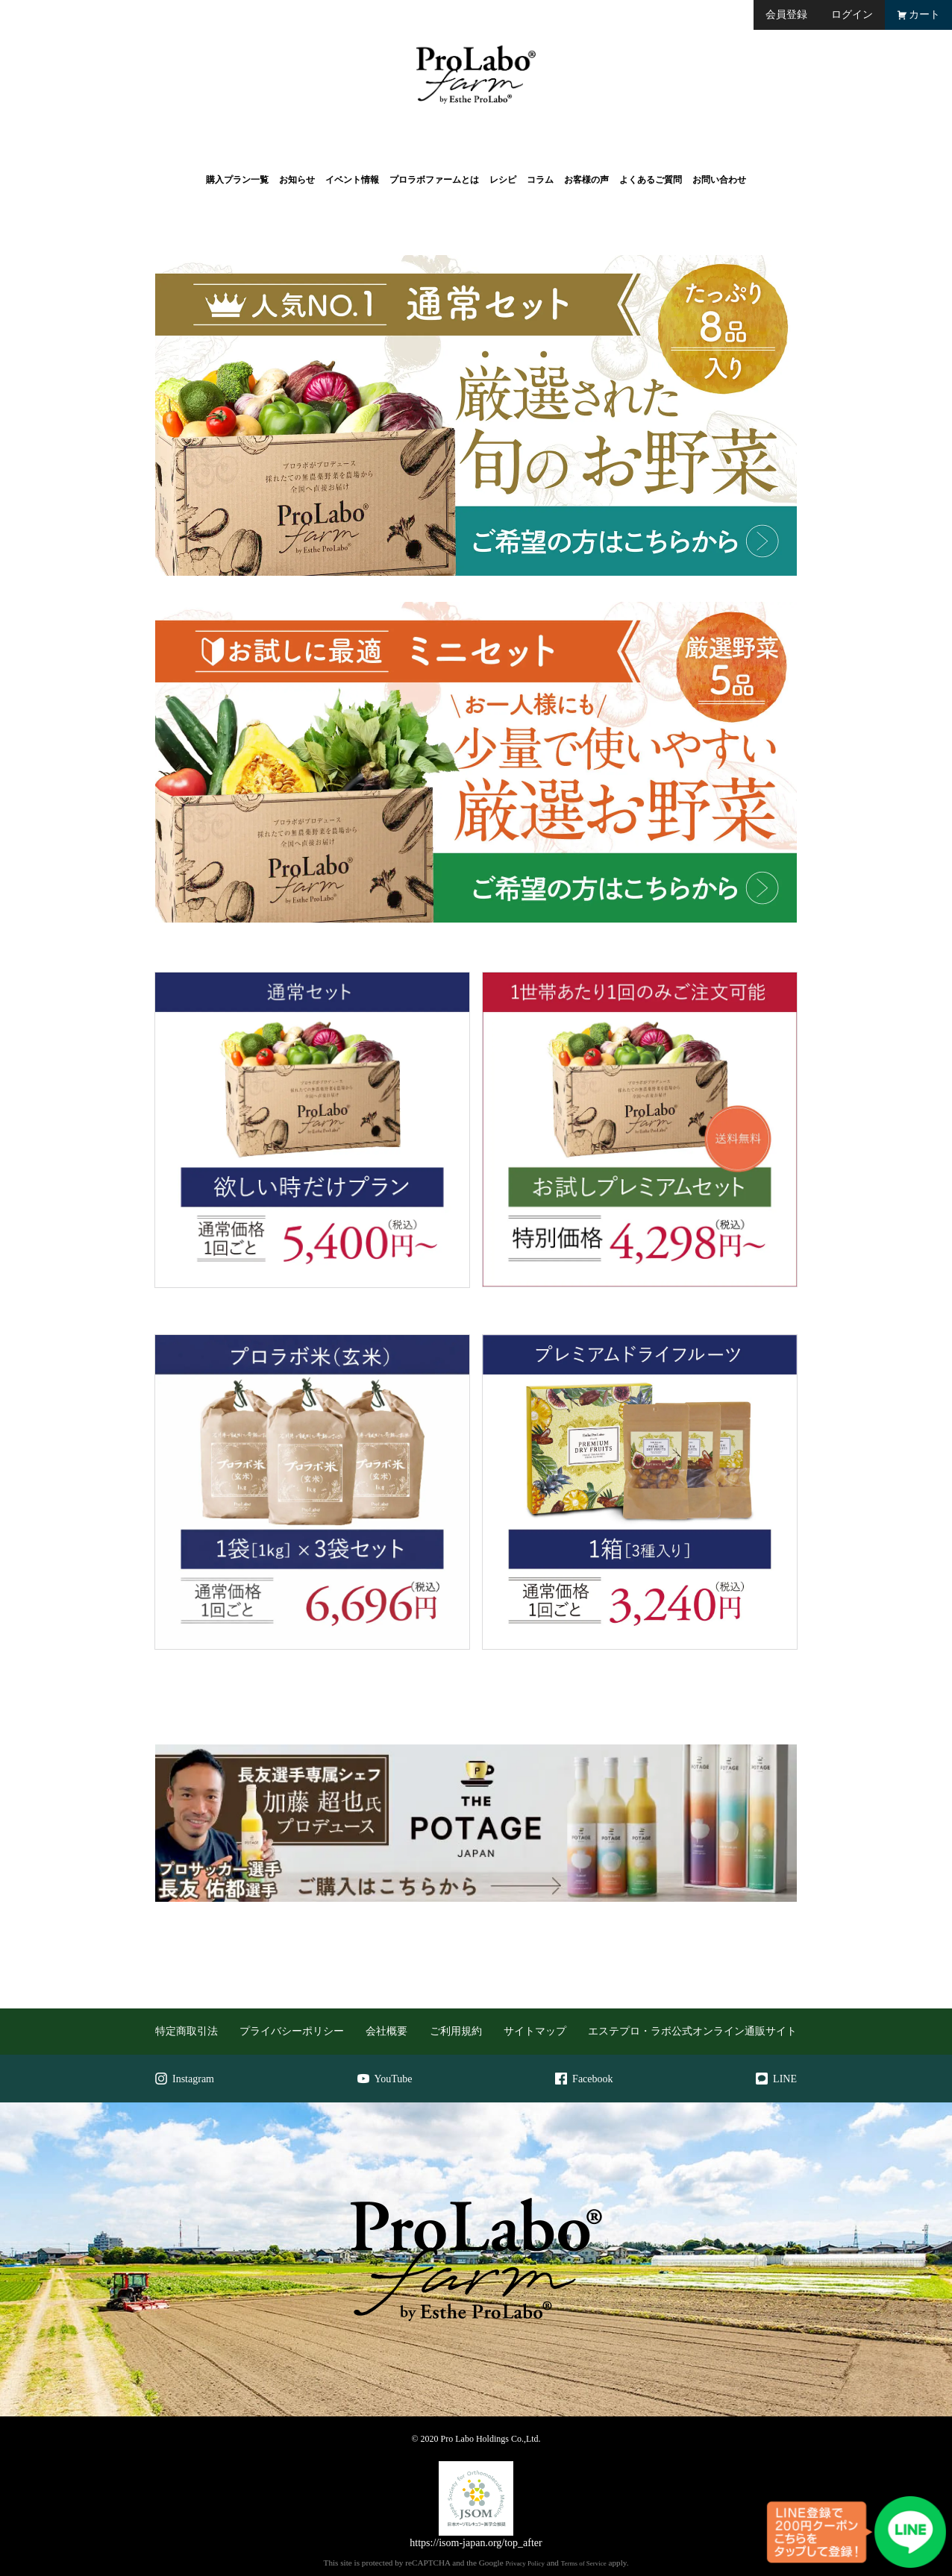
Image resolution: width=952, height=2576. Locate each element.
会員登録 (786, 14)
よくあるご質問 (650, 180)
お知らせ (297, 180)
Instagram (184, 2079)
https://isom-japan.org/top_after (476, 2542)
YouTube (385, 2079)
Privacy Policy (524, 2563)
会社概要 (386, 2031)
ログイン (852, 14)
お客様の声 (586, 180)
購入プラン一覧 (237, 180)
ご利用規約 (456, 2031)
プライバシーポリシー (291, 2031)
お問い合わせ (719, 180)
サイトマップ (535, 2031)
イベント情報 (352, 180)
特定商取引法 (186, 2031)
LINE (776, 2079)
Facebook (584, 2079)
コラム (540, 180)
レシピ (502, 180)
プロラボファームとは (434, 180)
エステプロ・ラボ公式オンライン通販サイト (692, 2031)
